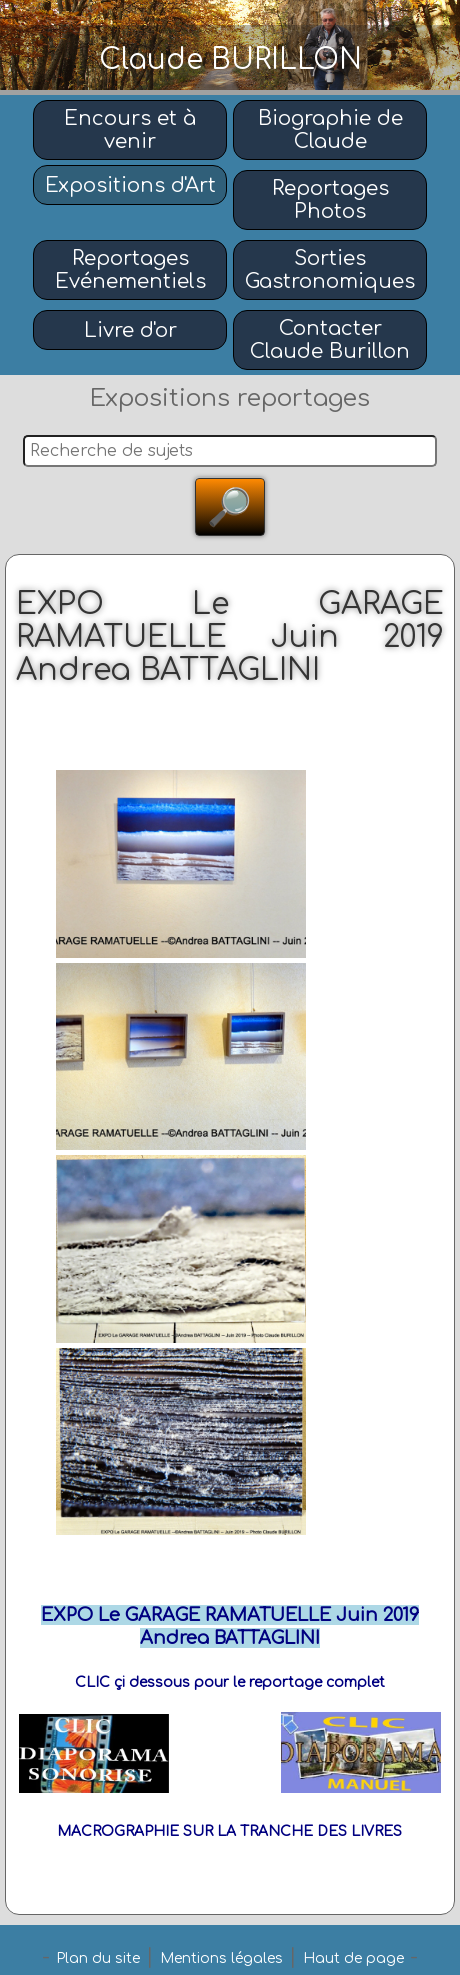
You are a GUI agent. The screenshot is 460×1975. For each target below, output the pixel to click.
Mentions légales (221, 1958)
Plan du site (98, 1958)
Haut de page (353, 1958)
